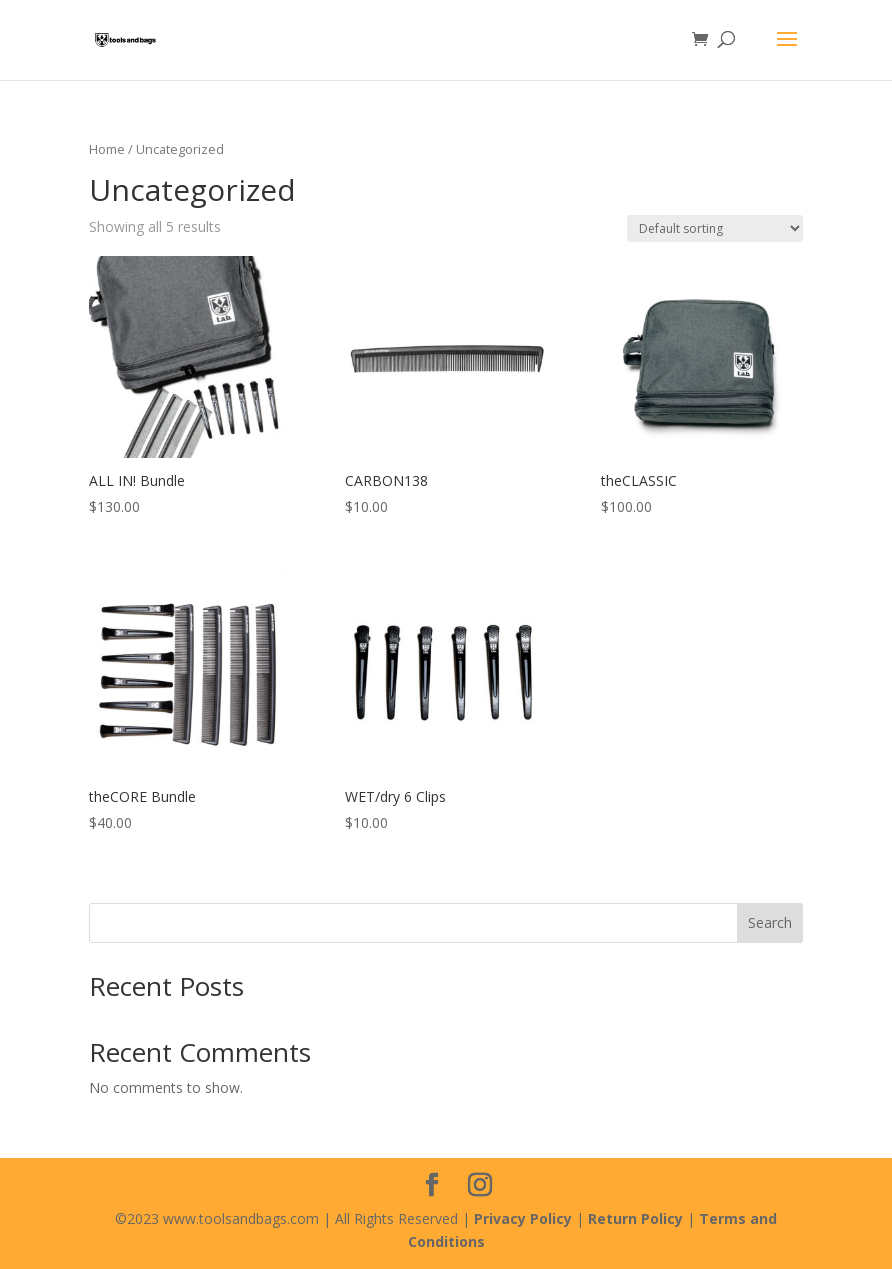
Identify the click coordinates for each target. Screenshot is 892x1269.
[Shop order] (715, 228)
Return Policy (635, 1218)
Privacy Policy (523, 1218)
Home (107, 149)
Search (770, 922)
